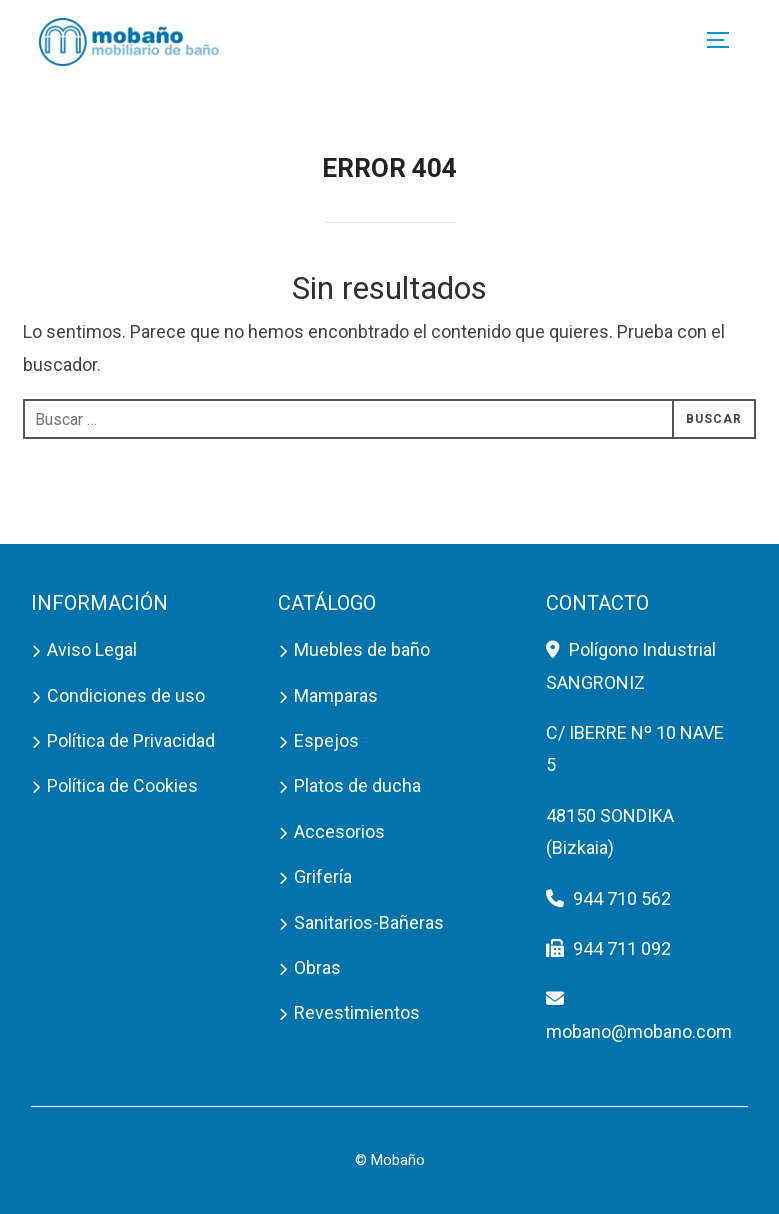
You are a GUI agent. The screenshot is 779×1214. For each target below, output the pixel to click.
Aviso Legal (92, 649)
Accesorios (339, 831)
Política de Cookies (122, 785)
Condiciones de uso (126, 695)
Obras (317, 967)
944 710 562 (622, 898)
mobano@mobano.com (639, 1031)
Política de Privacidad (131, 740)
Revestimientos (357, 1012)
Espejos (326, 740)
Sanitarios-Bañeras (369, 922)
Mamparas (336, 695)
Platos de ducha (357, 785)
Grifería (323, 876)
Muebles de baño (362, 649)
